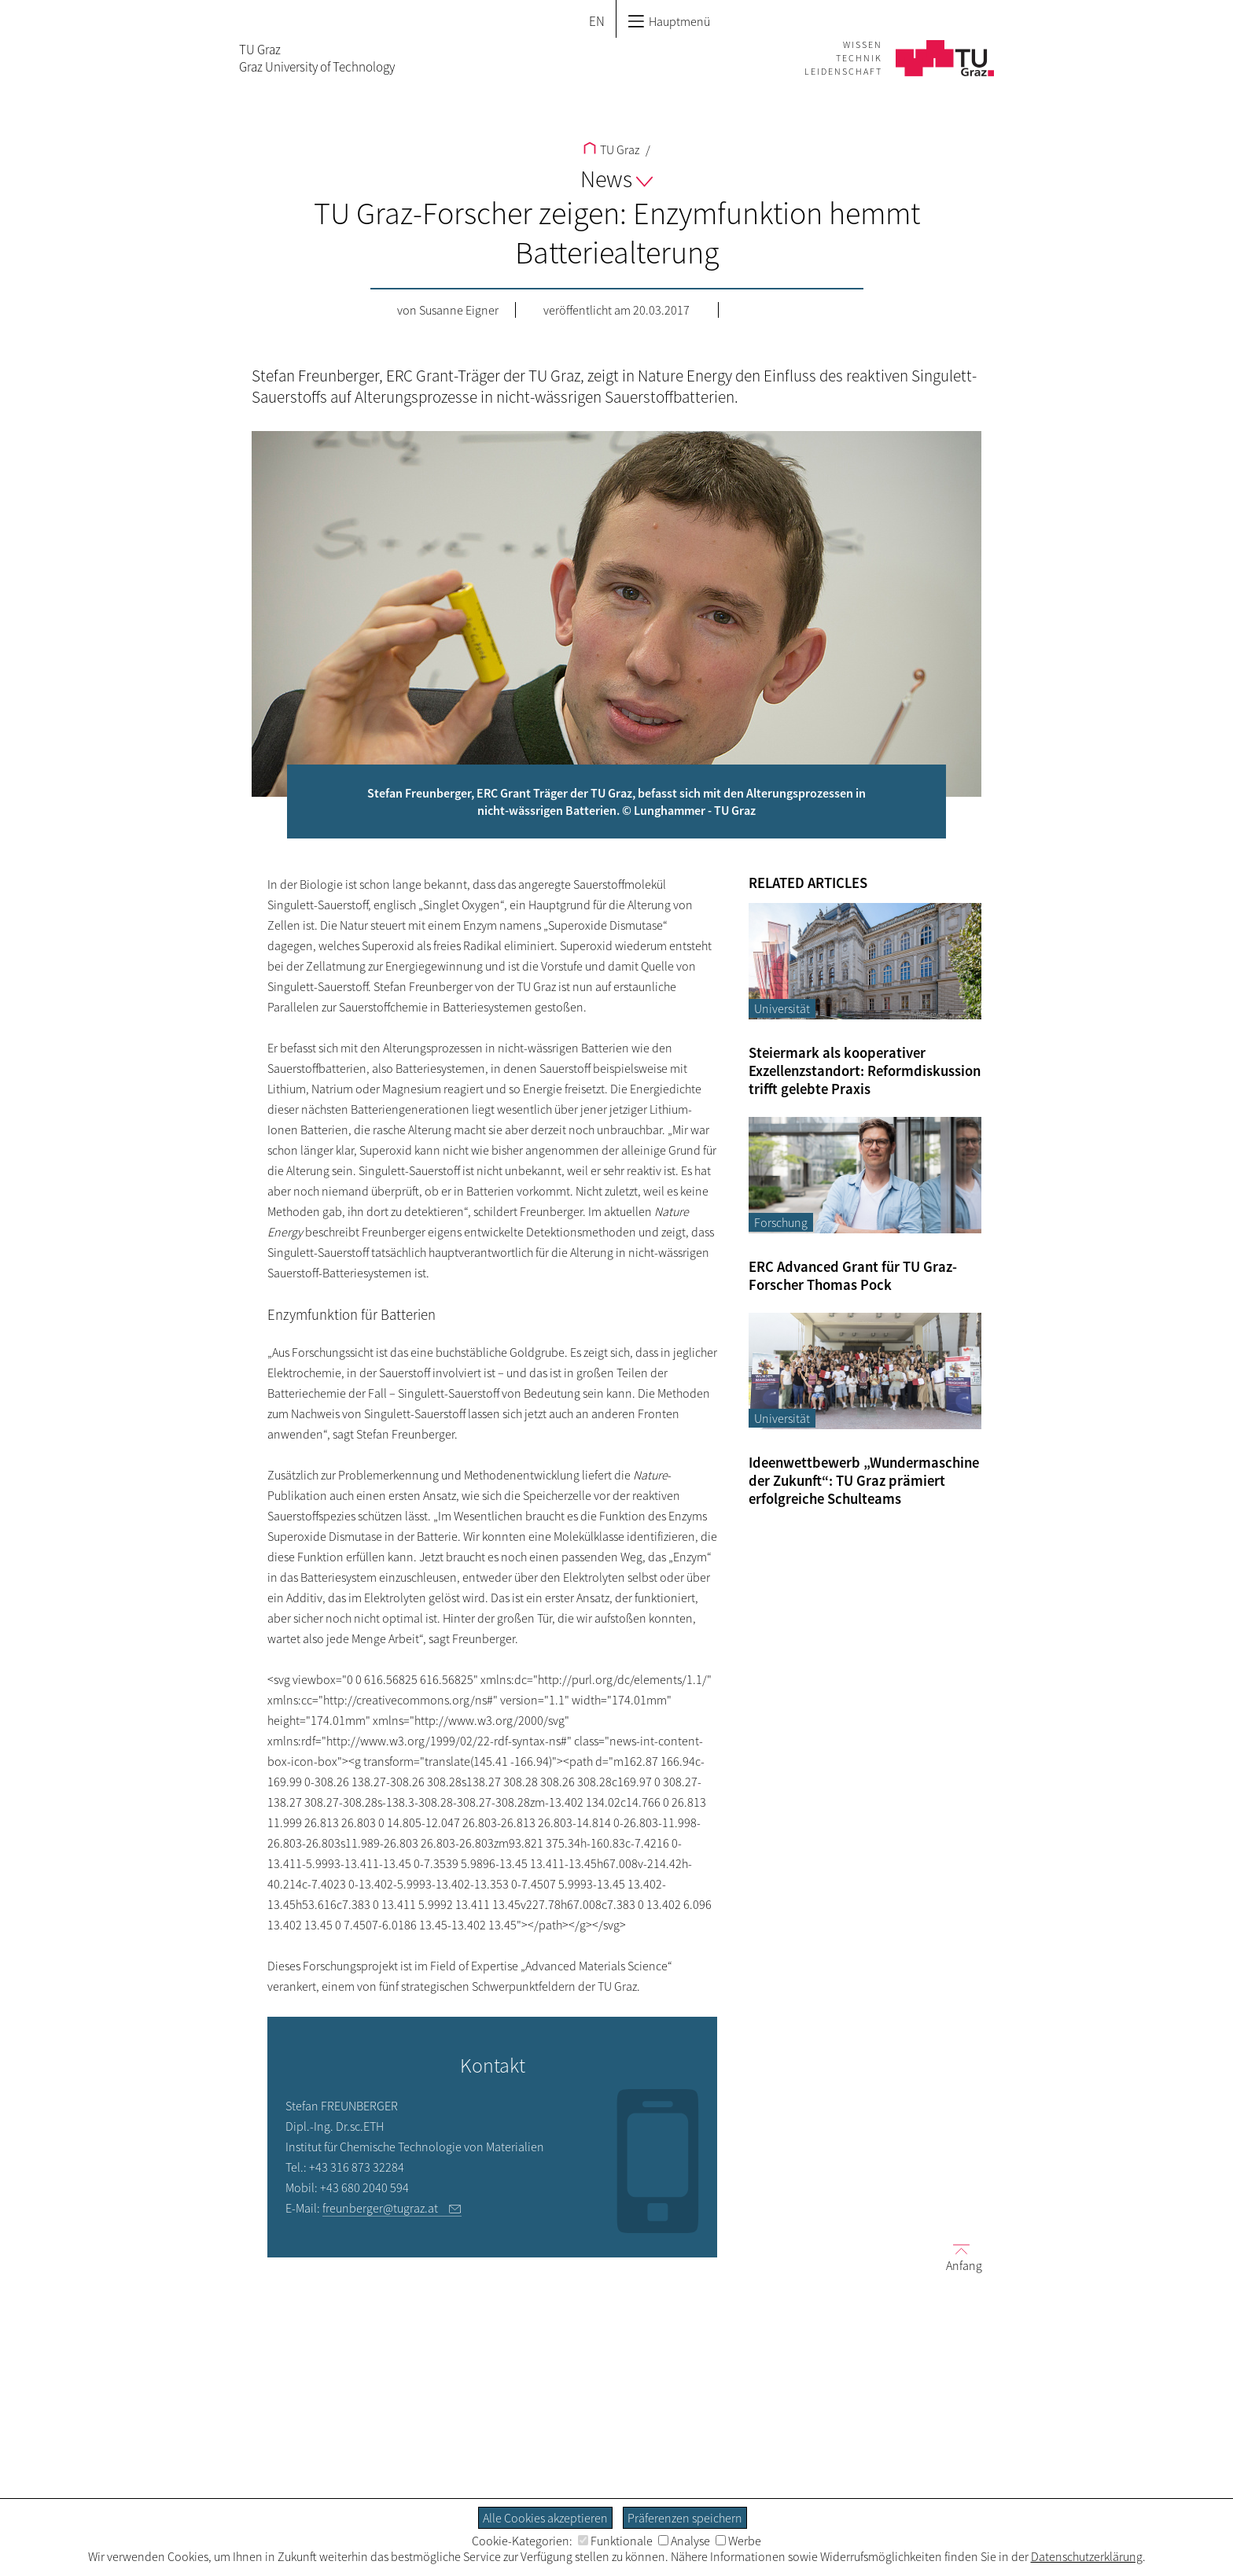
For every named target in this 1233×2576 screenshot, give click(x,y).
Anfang (958, 2257)
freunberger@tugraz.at (382, 2208)
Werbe (738, 2540)
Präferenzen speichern (685, 2518)
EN (597, 21)
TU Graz (611, 149)
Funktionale (615, 2540)
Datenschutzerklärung (1087, 2556)
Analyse (684, 2540)
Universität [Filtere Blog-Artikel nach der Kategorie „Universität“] (782, 1008)
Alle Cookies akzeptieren (545, 2518)
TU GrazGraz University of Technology (317, 58)
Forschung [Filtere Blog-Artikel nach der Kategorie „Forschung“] (781, 1222)
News (616, 178)
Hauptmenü (669, 21)
